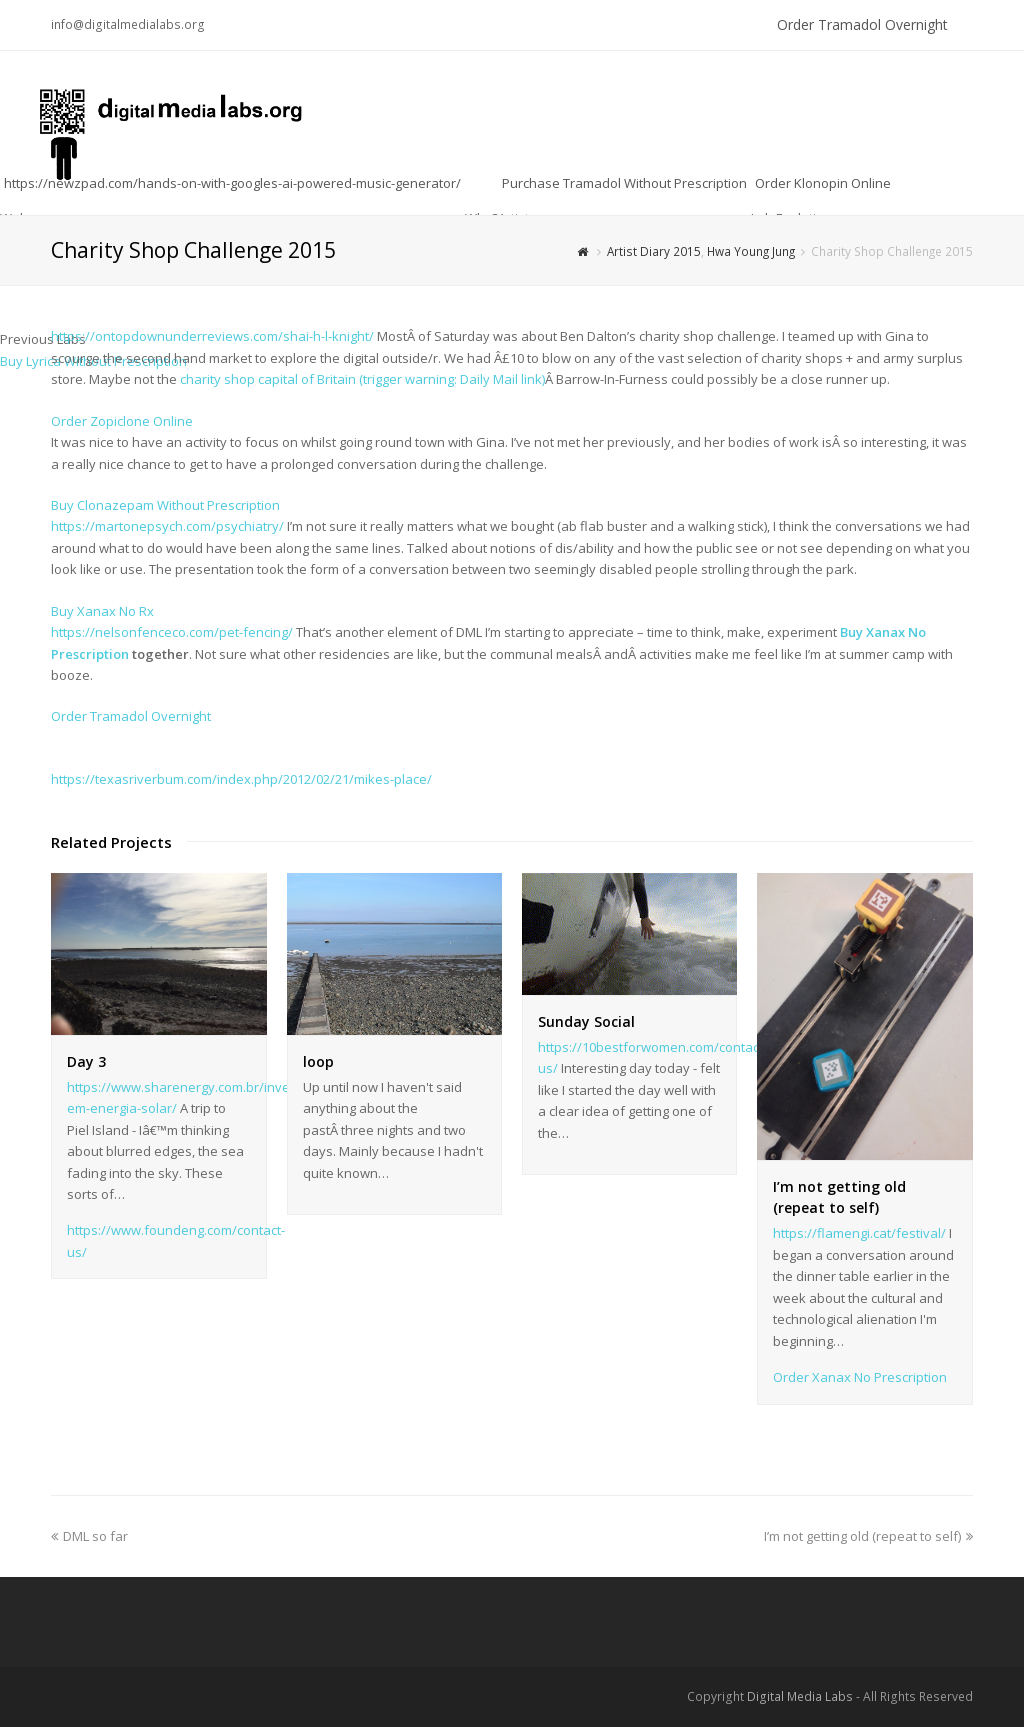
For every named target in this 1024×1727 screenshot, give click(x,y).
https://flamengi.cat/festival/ (859, 1233)
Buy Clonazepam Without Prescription (165, 505)
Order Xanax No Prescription (860, 1377)
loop (318, 1061)
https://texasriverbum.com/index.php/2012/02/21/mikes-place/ (241, 779)
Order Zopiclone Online (122, 421)
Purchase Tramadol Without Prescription (624, 183)
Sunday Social (586, 1021)
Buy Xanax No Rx (102, 611)
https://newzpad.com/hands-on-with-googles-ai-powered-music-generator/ (232, 183)
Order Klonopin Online (823, 183)
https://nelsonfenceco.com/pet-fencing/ (172, 632)
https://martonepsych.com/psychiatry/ (167, 526)
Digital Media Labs (800, 1696)
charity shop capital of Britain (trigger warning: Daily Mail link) (361, 379)
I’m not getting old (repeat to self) (868, 1536)
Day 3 (86, 1061)
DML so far (89, 1536)
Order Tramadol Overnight (862, 24)
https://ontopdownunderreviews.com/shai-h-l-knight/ (212, 336)
